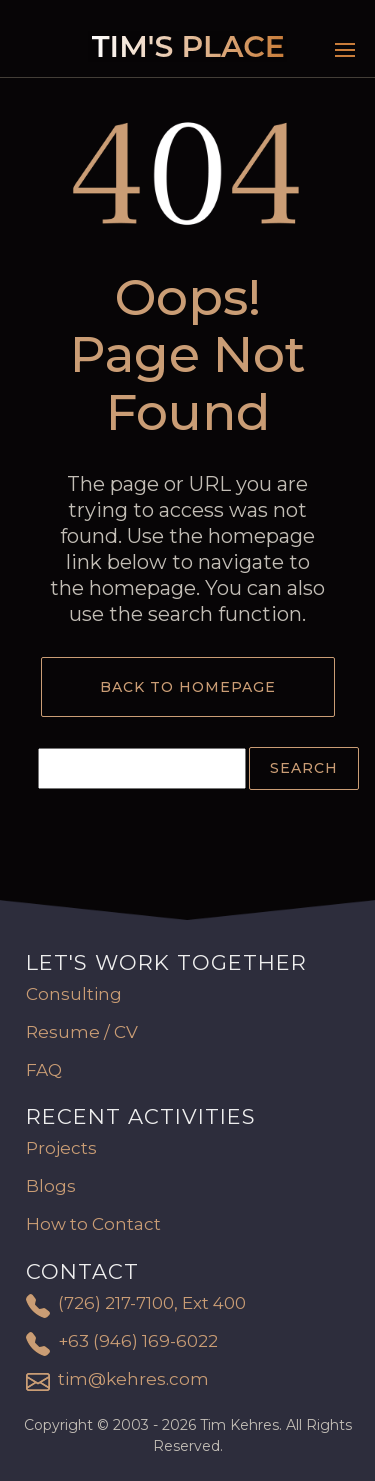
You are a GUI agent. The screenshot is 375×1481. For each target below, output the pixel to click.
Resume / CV (82, 1032)
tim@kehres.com (133, 1379)
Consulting (74, 994)
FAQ (44, 1070)
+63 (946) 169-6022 (138, 1341)
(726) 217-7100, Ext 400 (152, 1303)
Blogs (51, 1186)
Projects (61, 1148)
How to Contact (93, 1224)
